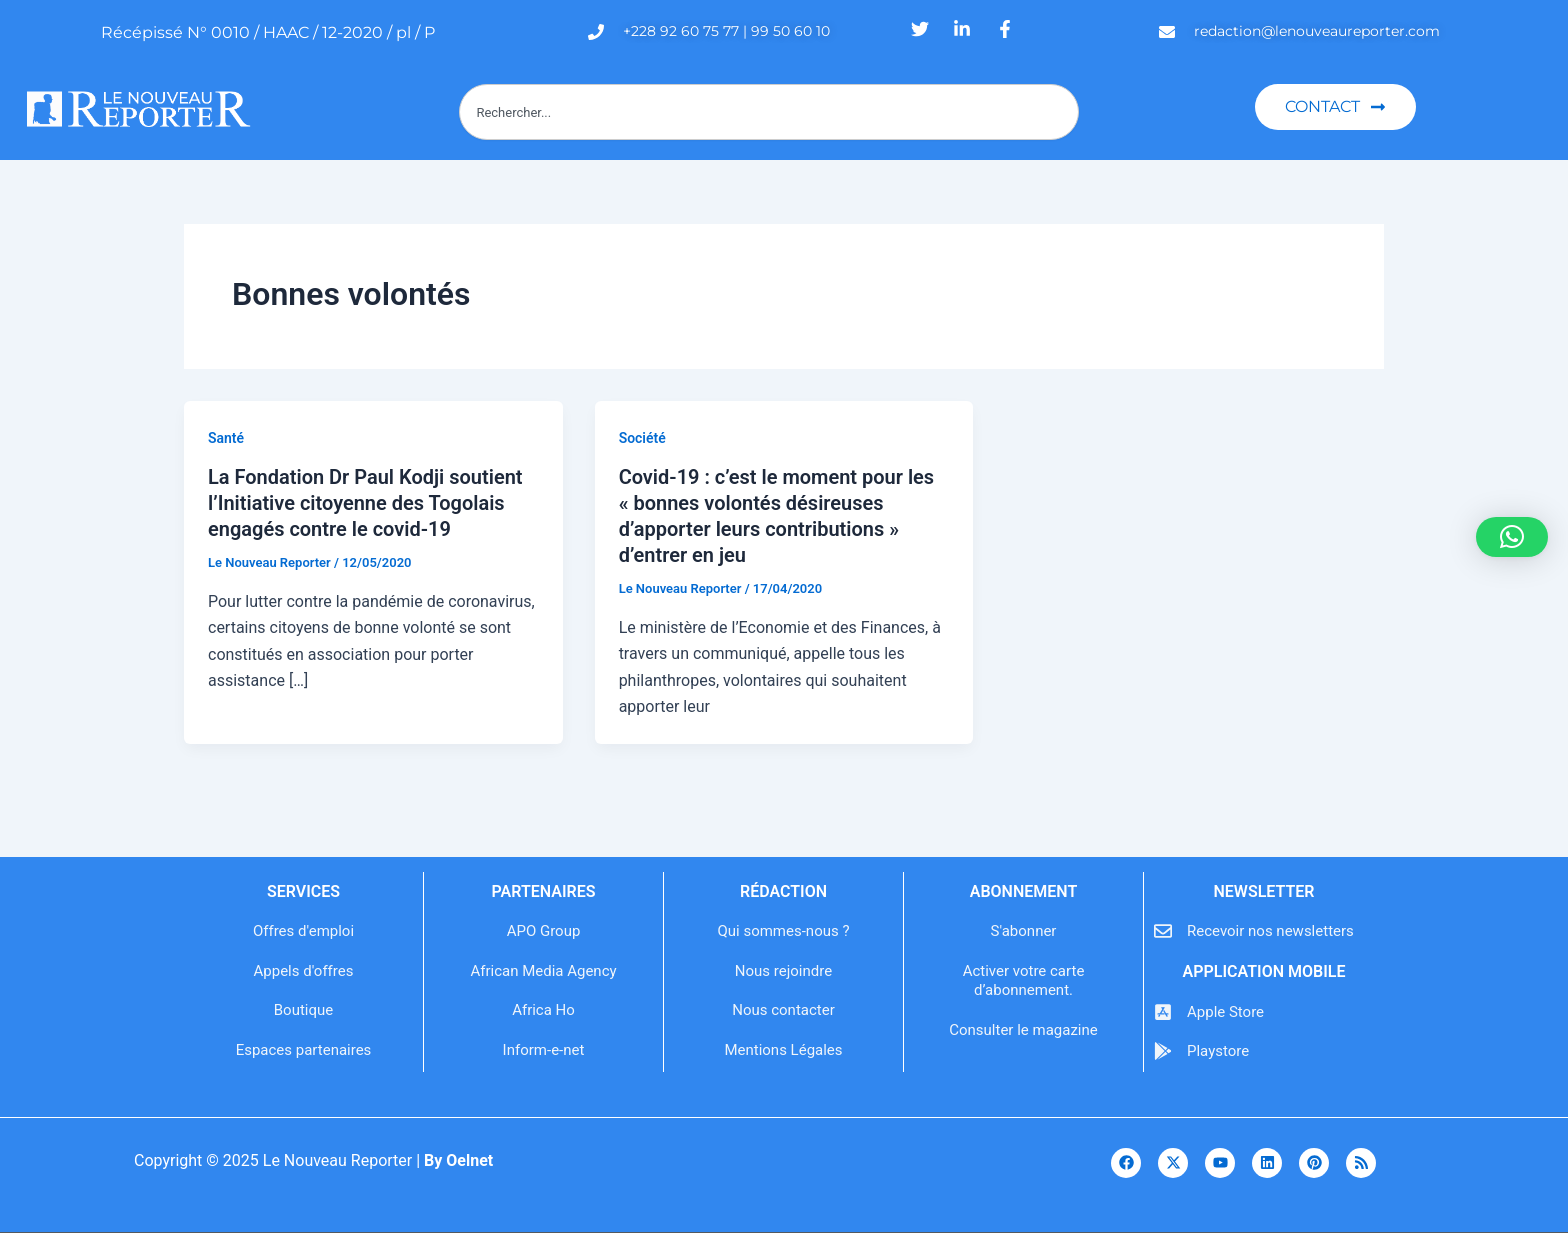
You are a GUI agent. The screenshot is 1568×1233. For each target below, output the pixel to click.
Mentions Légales (783, 1050)
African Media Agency (543, 971)
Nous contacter (783, 1010)
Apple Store (1225, 1012)
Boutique (303, 1010)
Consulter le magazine (1023, 1030)
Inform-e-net (544, 1050)
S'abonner (1024, 931)
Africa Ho (543, 1010)
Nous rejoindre (783, 971)
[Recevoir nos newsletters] (1163, 931)
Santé (226, 438)
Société (642, 438)
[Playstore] (1163, 1051)
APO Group (544, 931)
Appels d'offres (304, 971)
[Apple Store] (1163, 1012)
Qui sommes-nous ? (783, 931)
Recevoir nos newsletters (1270, 931)
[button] (1512, 537)
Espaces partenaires (304, 1050)
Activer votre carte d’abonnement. (1024, 981)
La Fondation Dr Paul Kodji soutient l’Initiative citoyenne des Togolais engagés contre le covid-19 (365, 503)
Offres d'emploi (303, 931)
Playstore (1218, 1051)
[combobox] (768, 112)
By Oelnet (458, 1160)
